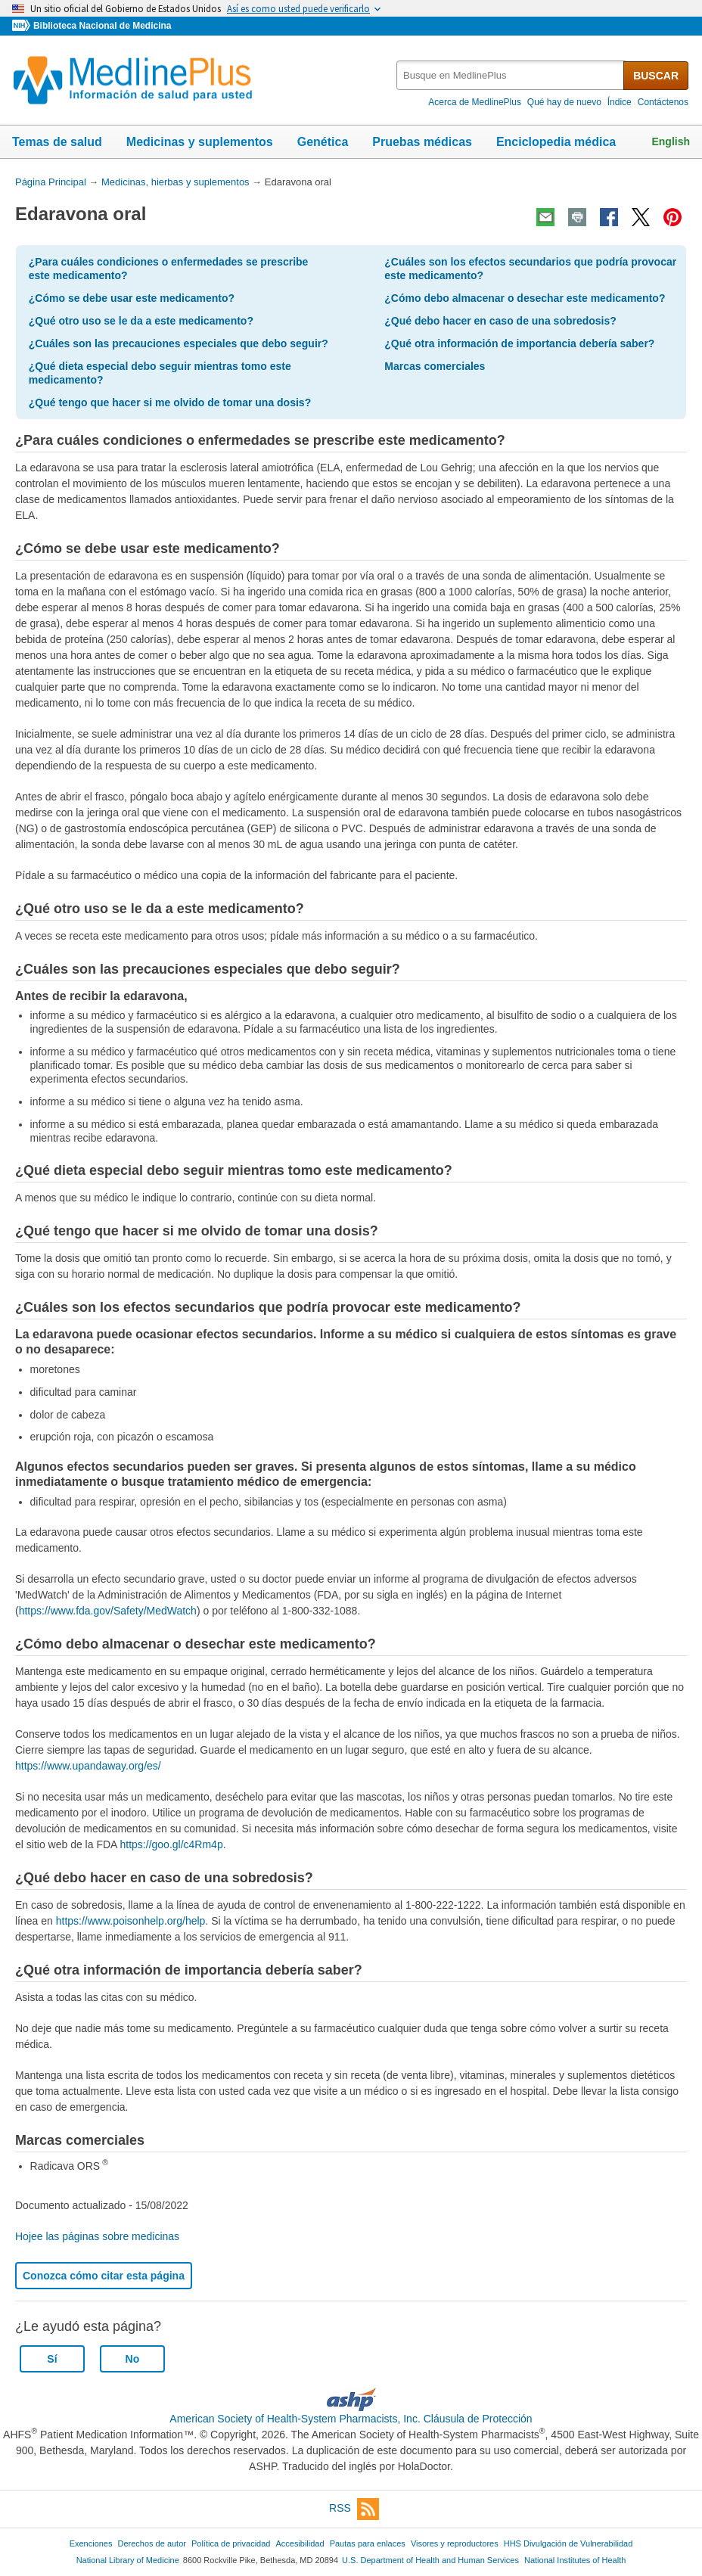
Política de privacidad (230, 2543)
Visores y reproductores (455, 2543)
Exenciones (91, 2543)
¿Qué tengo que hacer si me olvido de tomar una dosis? (170, 402)
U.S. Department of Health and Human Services (430, 2560)
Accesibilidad (299, 2543)
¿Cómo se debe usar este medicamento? (132, 298)
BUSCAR (656, 76)
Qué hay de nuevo (564, 102)
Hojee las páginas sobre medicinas (97, 2236)
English (670, 141)
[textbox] (511, 75)
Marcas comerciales (434, 366)
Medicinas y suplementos (199, 141)
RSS (354, 2509)
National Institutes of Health (575, 2560)
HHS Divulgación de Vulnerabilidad (568, 2543)
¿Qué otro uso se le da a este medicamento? (141, 321)
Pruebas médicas (422, 141)
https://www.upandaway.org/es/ (88, 1766)
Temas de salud (57, 141)
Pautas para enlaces (367, 2543)
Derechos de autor (152, 2543)
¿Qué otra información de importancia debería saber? (519, 343)
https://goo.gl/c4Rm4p (171, 1844)
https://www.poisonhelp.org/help (131, 1921)
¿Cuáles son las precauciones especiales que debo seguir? (178, 343)
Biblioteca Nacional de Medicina (102, 25)
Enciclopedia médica (556, 141)
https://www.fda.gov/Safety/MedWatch (108, 1611)
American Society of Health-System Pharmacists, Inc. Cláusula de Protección (350, 2419)
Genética (323, 141)
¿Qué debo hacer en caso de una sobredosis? (500, 321)
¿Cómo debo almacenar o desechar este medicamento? (524, 298)
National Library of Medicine (127, 2560)
